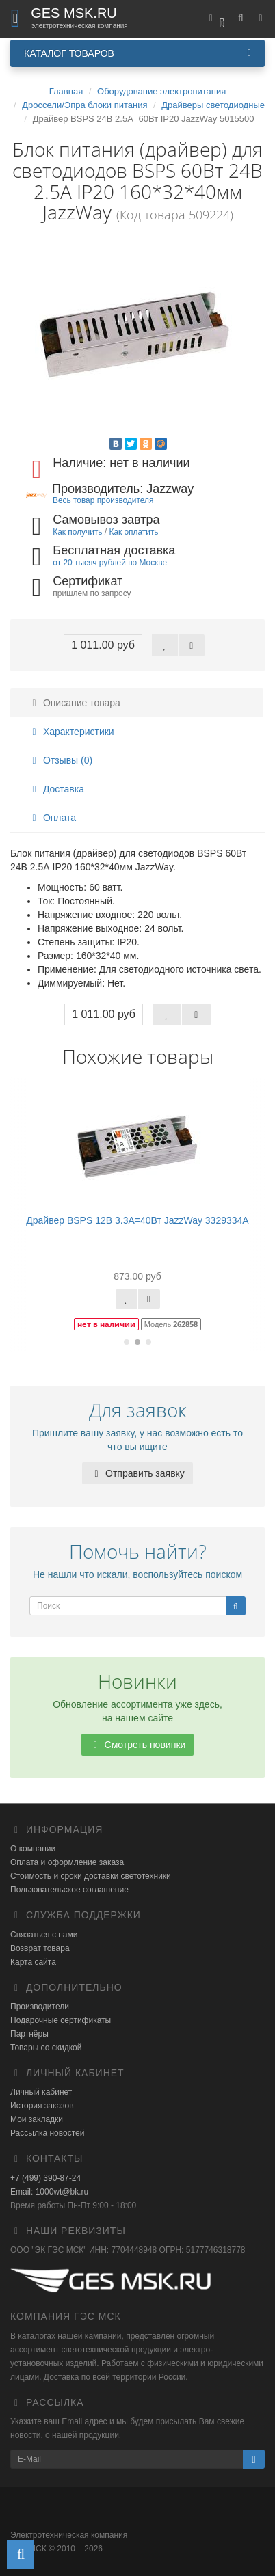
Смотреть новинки (138, 1744)
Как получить (77, 532)
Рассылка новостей (47, 2133)
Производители (39, 2006)
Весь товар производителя (103, 500)
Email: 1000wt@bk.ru (49, 2192)
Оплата (52, 817)
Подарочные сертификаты (60, 2020)
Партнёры (29, 2034)
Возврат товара (40, 1948)
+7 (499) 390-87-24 (45, 2178)
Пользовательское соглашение (69, 1889)
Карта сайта (33, 1962)
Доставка (56, 788)
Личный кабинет (41, 2092)
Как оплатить (133, 532)
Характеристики (71, 731)
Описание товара (74, 702)
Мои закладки (36, 2119)
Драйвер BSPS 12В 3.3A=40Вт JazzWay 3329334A (137, 1220)
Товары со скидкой (45, 2047)
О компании (32, 1848)
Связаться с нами (43, 1935)
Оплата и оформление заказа (67, 1862)
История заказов (42, 2105)
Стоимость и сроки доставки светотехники (90, 1876)
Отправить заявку (137, 1473)
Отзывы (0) (60, 760)
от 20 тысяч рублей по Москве (110, 562)
